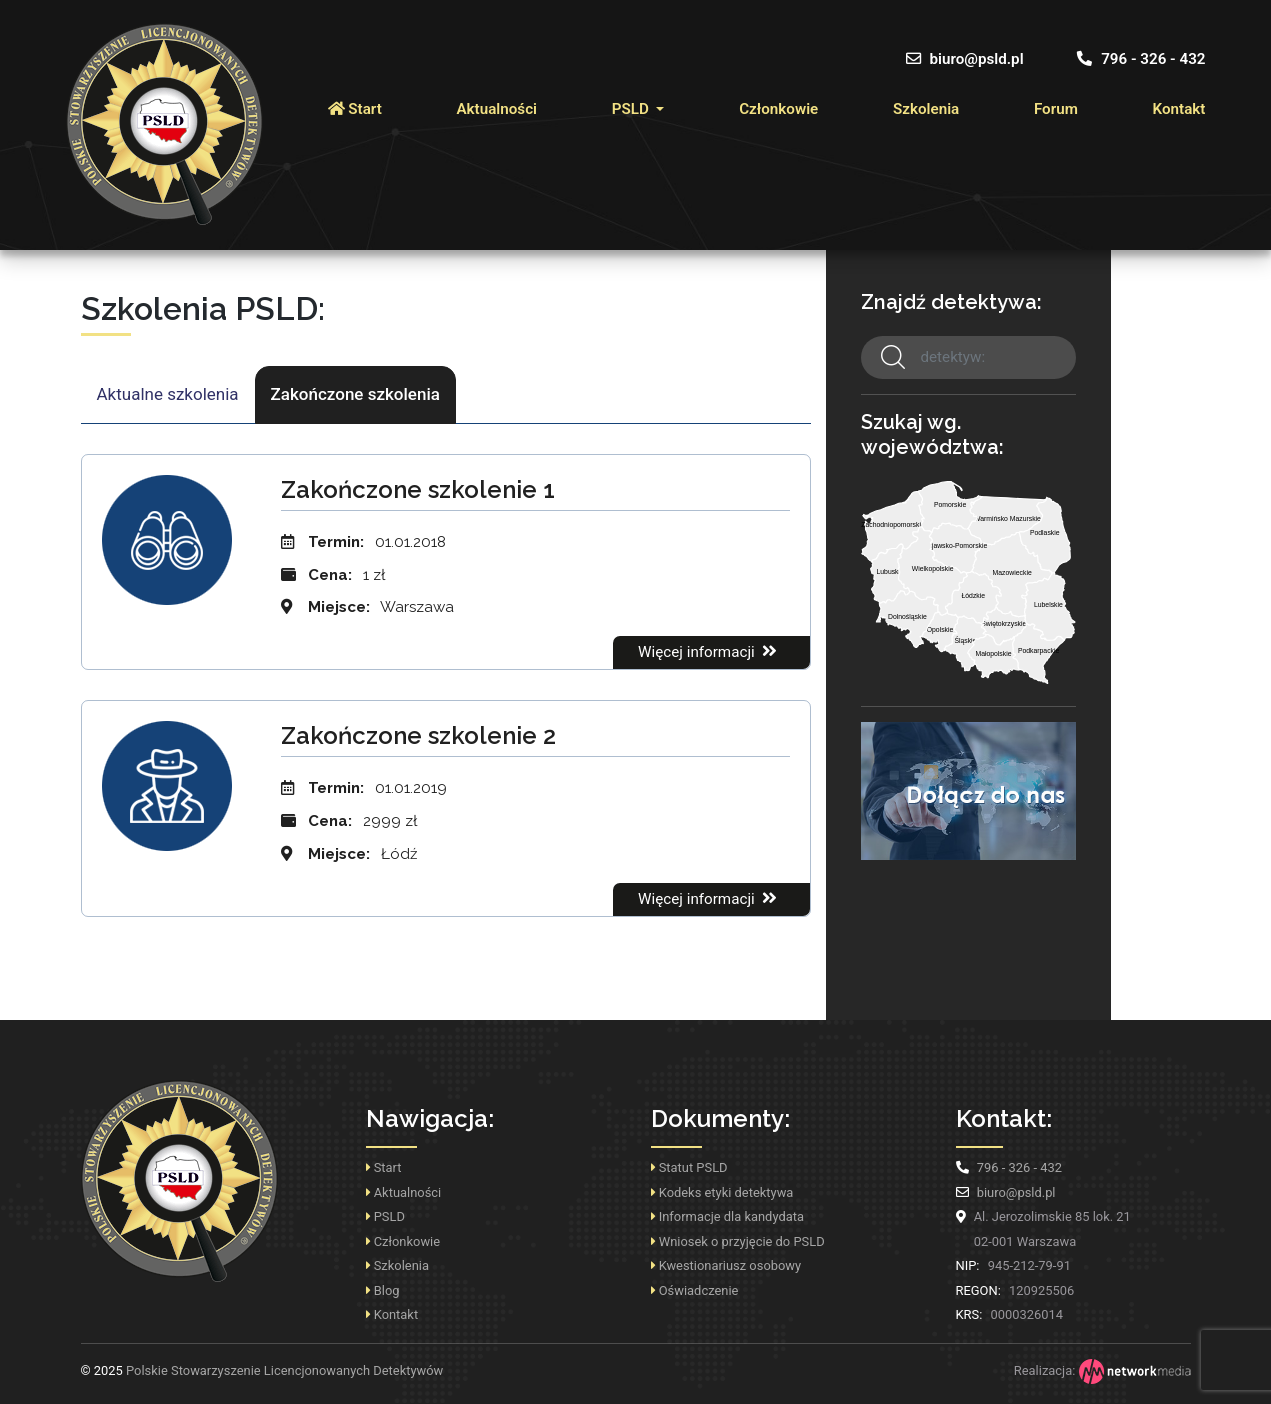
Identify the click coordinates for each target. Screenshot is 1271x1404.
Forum (1056, 109)
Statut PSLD (689, 1167)
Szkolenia (926, 109)
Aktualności (496, 109)
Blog (383, 1290)
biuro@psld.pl (965, 59)
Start (355, 109)
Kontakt (1179, 109)
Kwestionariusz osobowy (726, 1265)
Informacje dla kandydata (727, 1216)
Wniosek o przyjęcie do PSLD (738, 1241)
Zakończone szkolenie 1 (418, 489)
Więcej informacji (709, 651)
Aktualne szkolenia (168, 394)
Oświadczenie (695, 1290)
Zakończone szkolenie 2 (418, 735)
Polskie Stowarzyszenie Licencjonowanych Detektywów (262, 1370)
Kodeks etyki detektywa (722, 1192)
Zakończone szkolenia (355, 394)
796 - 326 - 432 (1141, 59)
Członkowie (778, 109)
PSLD (632, 109)
